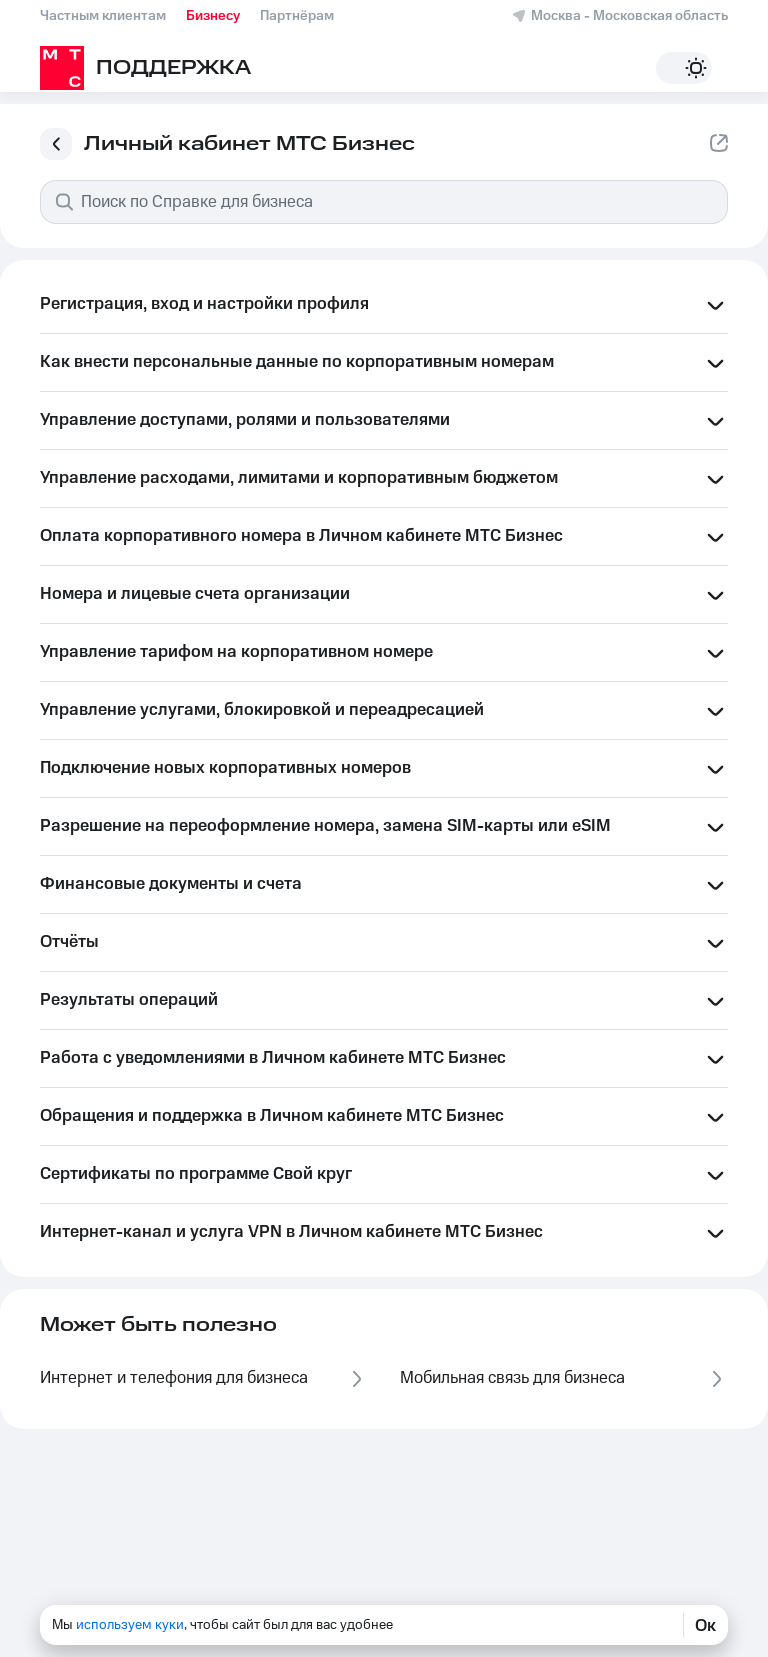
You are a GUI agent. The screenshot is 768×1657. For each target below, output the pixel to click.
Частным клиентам (103, 16)
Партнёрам (297, 16)
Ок (705, 1625)
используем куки (130, 1625)
